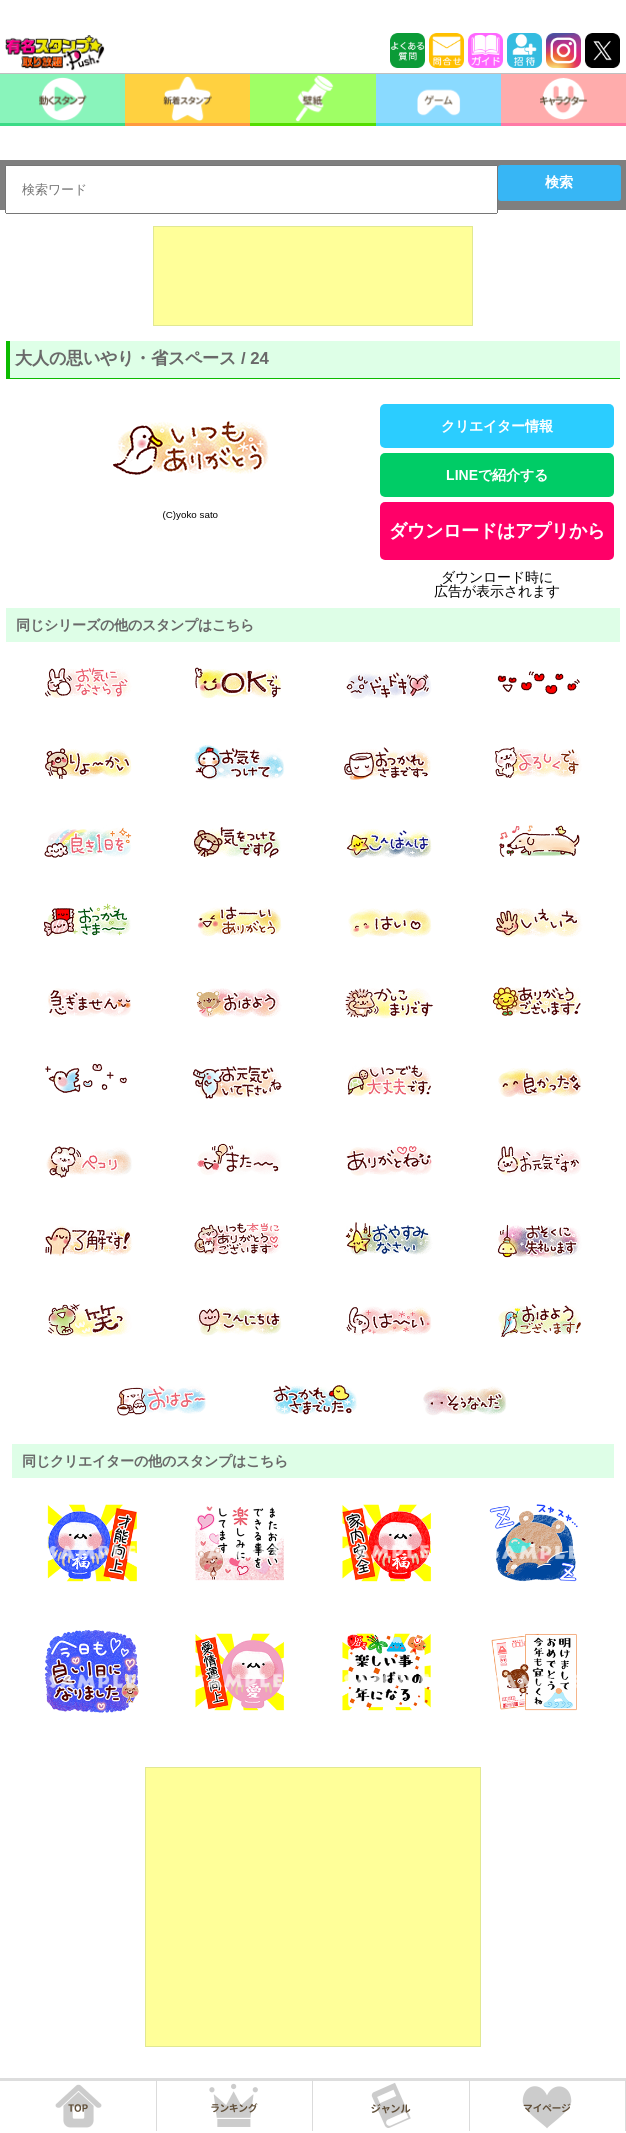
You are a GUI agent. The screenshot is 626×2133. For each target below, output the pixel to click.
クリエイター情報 (497, 426)
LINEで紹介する (497, 475)
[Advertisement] (313, 276)
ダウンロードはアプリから (497, 531)
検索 (559, 182)
